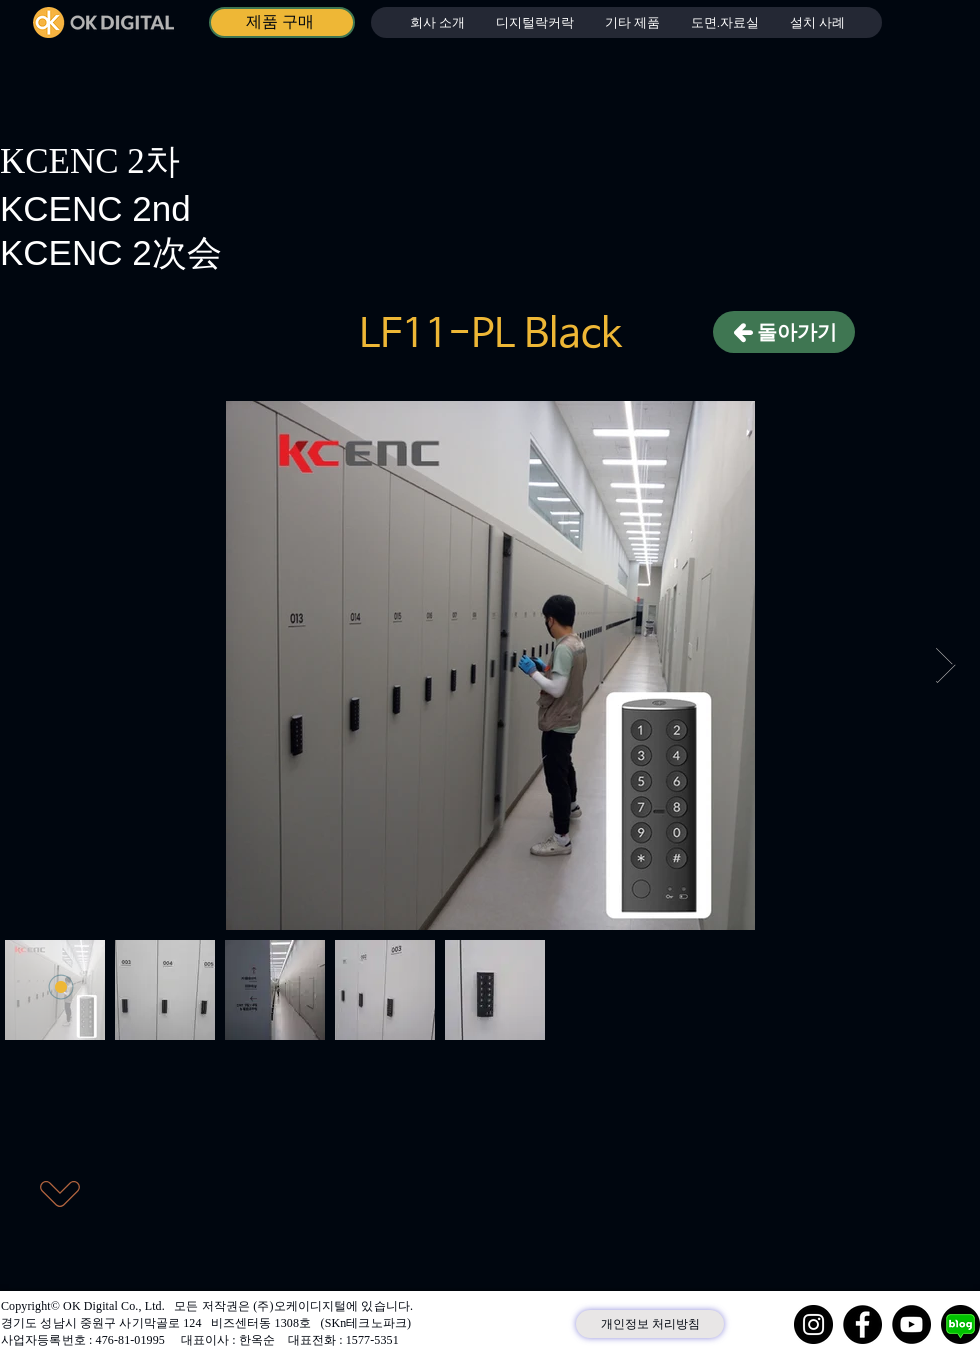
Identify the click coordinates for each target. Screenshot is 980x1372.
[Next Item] (945, 665)
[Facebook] (862, 1324)
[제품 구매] (282, 22)
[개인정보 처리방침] (650, 1324)
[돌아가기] (784, 332)
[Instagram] (813, 1324)
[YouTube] (911, 1324)
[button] (534, 22)
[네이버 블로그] (960, 1324)
